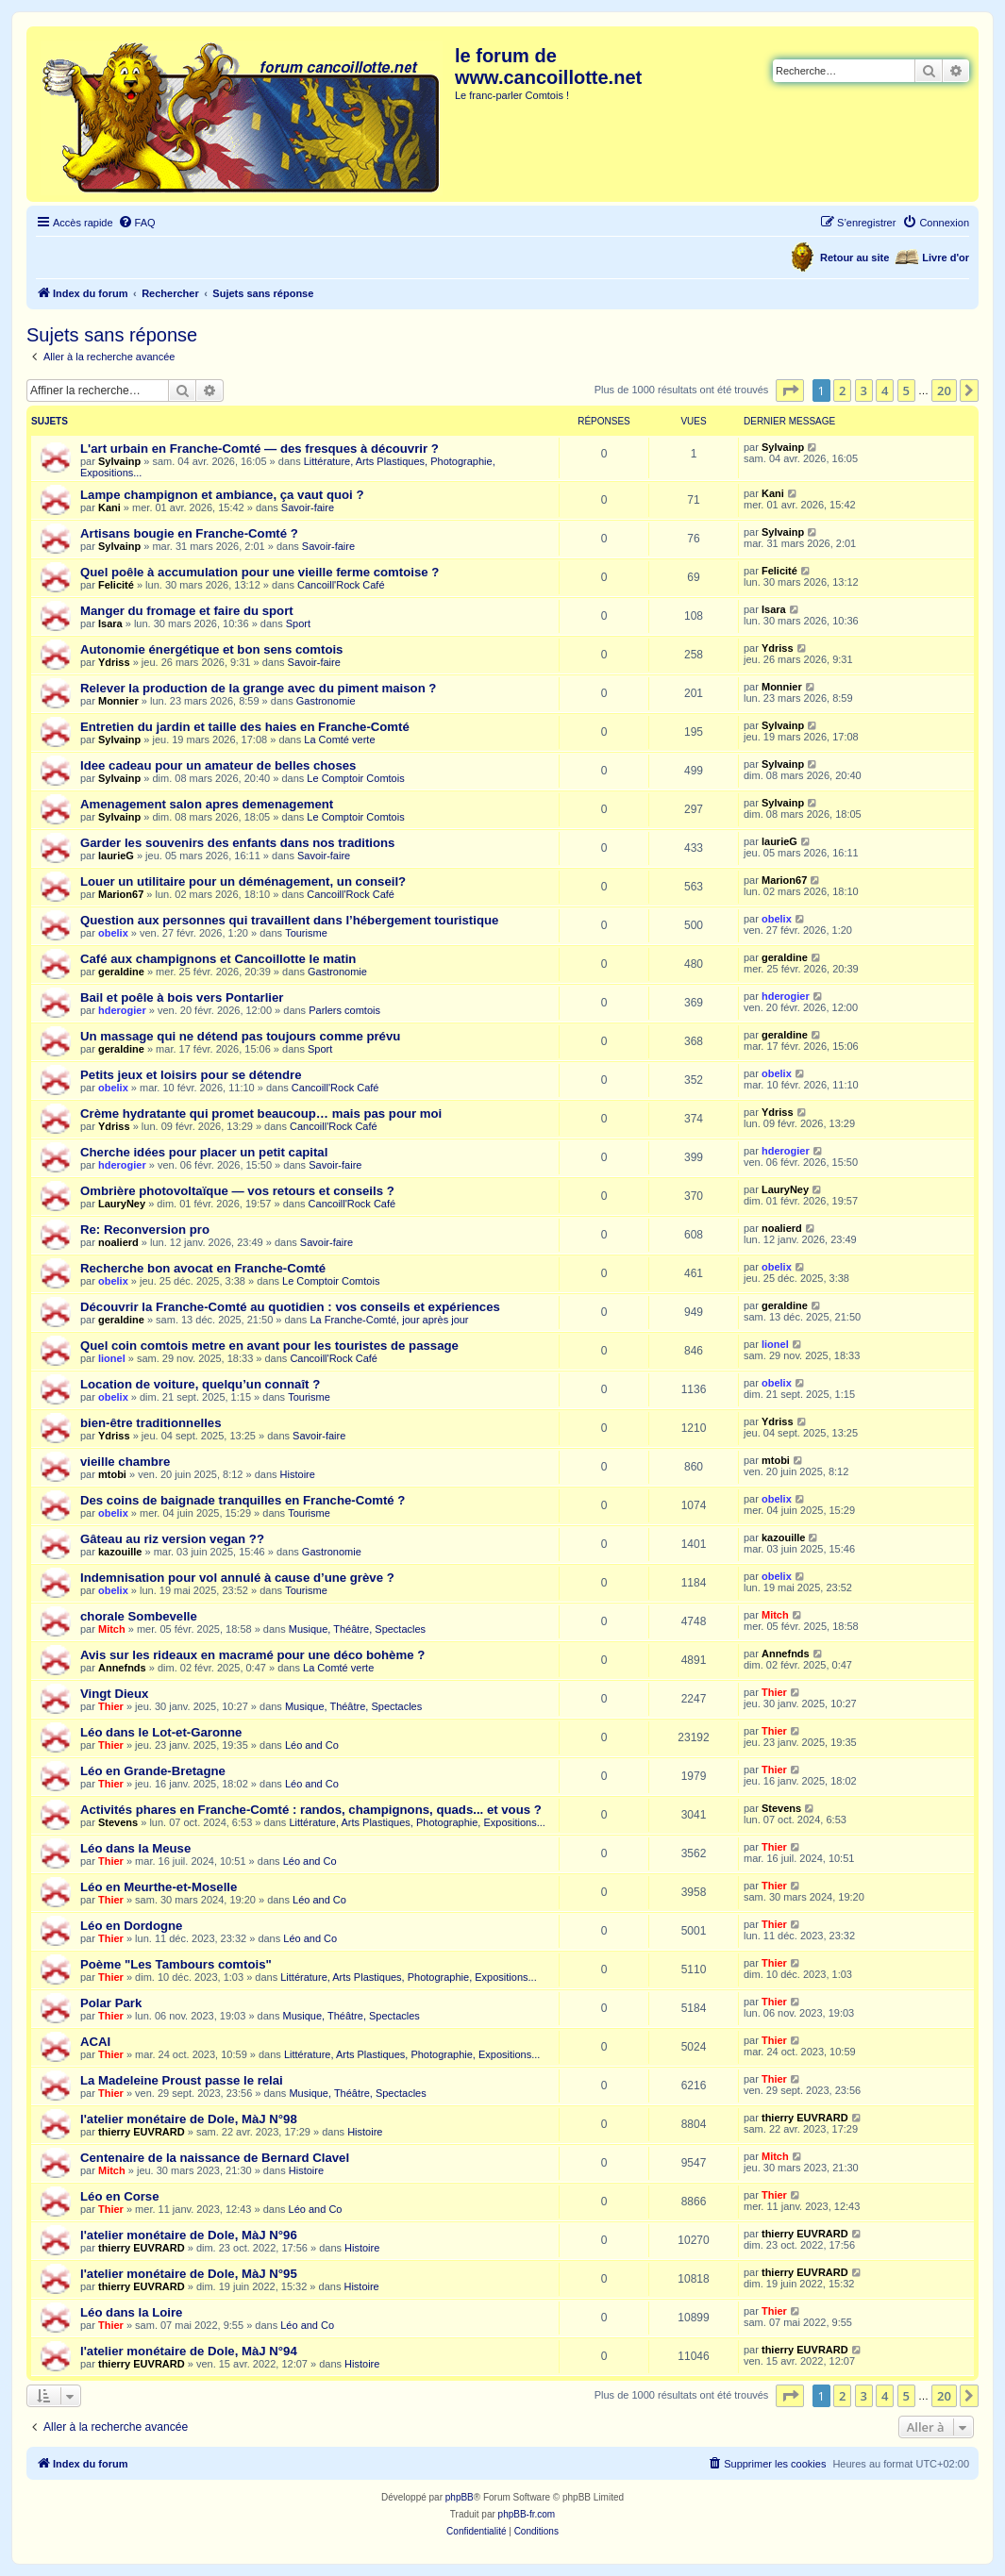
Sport (298, 623)
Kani (109, 507)
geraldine (121, 971)
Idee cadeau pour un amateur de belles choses (218, 765)
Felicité (116, 584)
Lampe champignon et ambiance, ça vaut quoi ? (221, 495)
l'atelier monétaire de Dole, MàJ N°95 (188, 2274)
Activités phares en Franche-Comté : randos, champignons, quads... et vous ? (311, 1810)
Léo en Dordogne (131, 1926)
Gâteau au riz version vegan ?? (172, 1539)
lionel (112, 1358)
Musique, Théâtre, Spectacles (357, 1629)
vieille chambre (125, 1461)
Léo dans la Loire (131, 2312)
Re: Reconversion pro (144, 1229)
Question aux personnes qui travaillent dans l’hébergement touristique (289, 920)
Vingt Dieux (114, 1694)
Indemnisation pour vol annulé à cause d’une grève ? (237, 1578)
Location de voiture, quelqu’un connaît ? (200, 1384)
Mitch (112, 1629)
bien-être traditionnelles (151, 1423)
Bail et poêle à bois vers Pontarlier (181, 997)
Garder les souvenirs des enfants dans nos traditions (237, 843)
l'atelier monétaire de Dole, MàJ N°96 (188, 2235)
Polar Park (111, 2003)
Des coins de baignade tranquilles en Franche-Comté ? (242, 1500)
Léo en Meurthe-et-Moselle (158, 1887)
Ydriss (114, 662)
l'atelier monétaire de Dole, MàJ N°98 (188, 2119)
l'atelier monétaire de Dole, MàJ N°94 (188, 2351)
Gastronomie (326, 700)
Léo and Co (312, 1745)
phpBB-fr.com (527, 2514)
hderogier (122, 1010)
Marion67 (120, 894)
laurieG (116, 855)
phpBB (459, 2497)
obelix (113, 933)
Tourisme (306, 933)
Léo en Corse (119, 2196)
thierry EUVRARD (141, 2131)
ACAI (95, 2042)
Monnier (118, 700)
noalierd (118, 1242)
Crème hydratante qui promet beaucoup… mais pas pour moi (261, 1113)
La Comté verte (339, 739)
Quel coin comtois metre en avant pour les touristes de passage (269, 1345)
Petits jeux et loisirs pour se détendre (191, 1075)
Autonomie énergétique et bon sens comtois (211, 649)
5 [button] (906, 390)
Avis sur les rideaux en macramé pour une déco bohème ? (252, 1655)
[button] (790, 390)
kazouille (120, 1551)
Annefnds (122, 1667)
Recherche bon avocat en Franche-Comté (203, 1268)
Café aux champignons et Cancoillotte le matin (218, 959)
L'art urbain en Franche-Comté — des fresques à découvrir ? (259, 448)
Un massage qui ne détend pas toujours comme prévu (240, 1036)
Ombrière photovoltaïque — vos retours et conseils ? (237, 1191)
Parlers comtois (344, 1010)
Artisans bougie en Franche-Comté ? (189, 533)
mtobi (112, 1474)
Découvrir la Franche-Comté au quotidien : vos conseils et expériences (290, 1307)
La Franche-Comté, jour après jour (389, 1319)
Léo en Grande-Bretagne (153, 1771)
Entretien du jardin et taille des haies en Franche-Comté (245, 727)
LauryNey (121, 1203)
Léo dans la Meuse (135, 1848)
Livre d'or (945, 257)
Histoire (297, 1474)
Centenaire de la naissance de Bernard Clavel (214, 2158)
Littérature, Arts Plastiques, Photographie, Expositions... (416, 1822)
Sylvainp (119, 461)
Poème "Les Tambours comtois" (176, 1964)
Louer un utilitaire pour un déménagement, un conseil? (243, 881)
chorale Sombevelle (138, 1616)
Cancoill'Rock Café (341, 584)
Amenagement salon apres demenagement (206, 804)
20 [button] (944, 390)
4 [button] (884, 390)
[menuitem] (137, 222)
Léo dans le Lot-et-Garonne (161, 1732)
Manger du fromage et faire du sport (186, 611)
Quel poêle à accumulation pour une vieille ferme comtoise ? (259, 572)
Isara (110, 623)
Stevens (118, 1822)
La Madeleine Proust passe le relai (181, 2080)
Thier (111, 1706)
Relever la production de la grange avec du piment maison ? (258, 688)
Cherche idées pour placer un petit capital (203, 1152)
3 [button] (864, 390)
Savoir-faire (307, 507)
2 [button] (842, 390)
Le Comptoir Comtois (355, 778)
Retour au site (854, 257)
